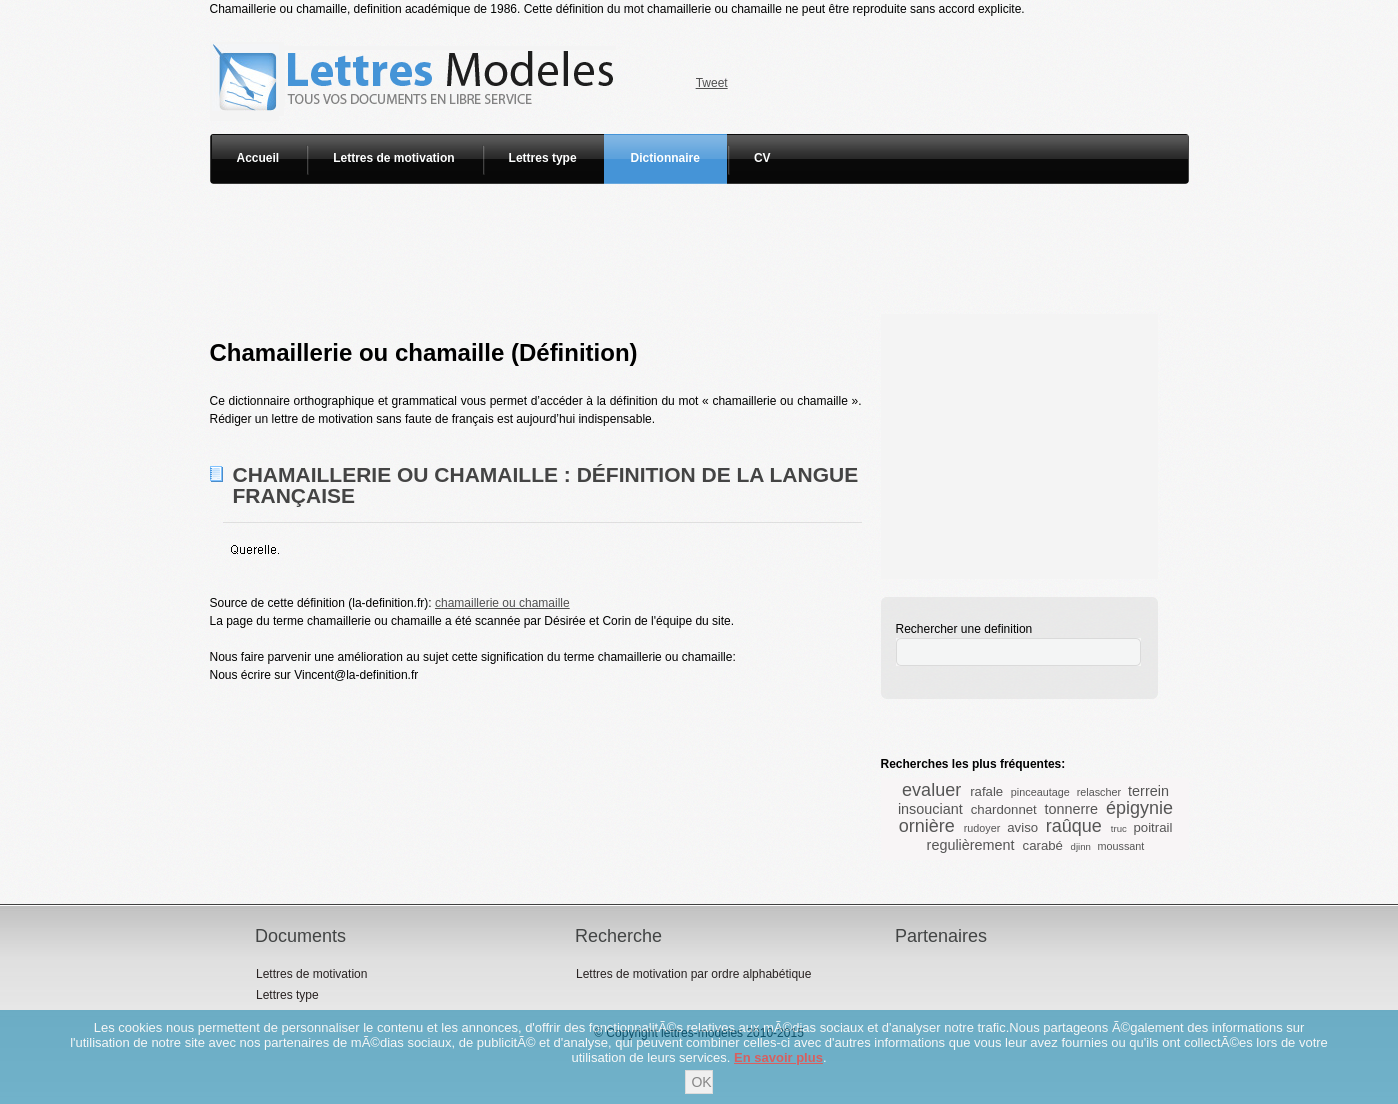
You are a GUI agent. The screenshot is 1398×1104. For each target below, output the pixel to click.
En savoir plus (778, 1057)
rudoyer (982, 828)
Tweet (712, 83)
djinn (1081, 846)
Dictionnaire (665, 158)
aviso (1022, 827)
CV (762, 158)
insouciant (930, 809)
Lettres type (543, 158)
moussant (1121, 846)
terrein (1148, 791)
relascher (1099, 792)
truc (1119, 828)
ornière (927, 826)
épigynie (1139, 808)
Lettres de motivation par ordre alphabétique (693, 974)
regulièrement (971, 845)
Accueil (258, 158)
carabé (1043, 845)
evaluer (931, 790)
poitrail (1153, 827)
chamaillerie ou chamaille (502, 603)
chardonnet (1004, 809)
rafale (986, 791)
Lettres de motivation (393, 158)
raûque (1074, 826)
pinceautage (1040, 792)
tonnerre (1071, 809)
